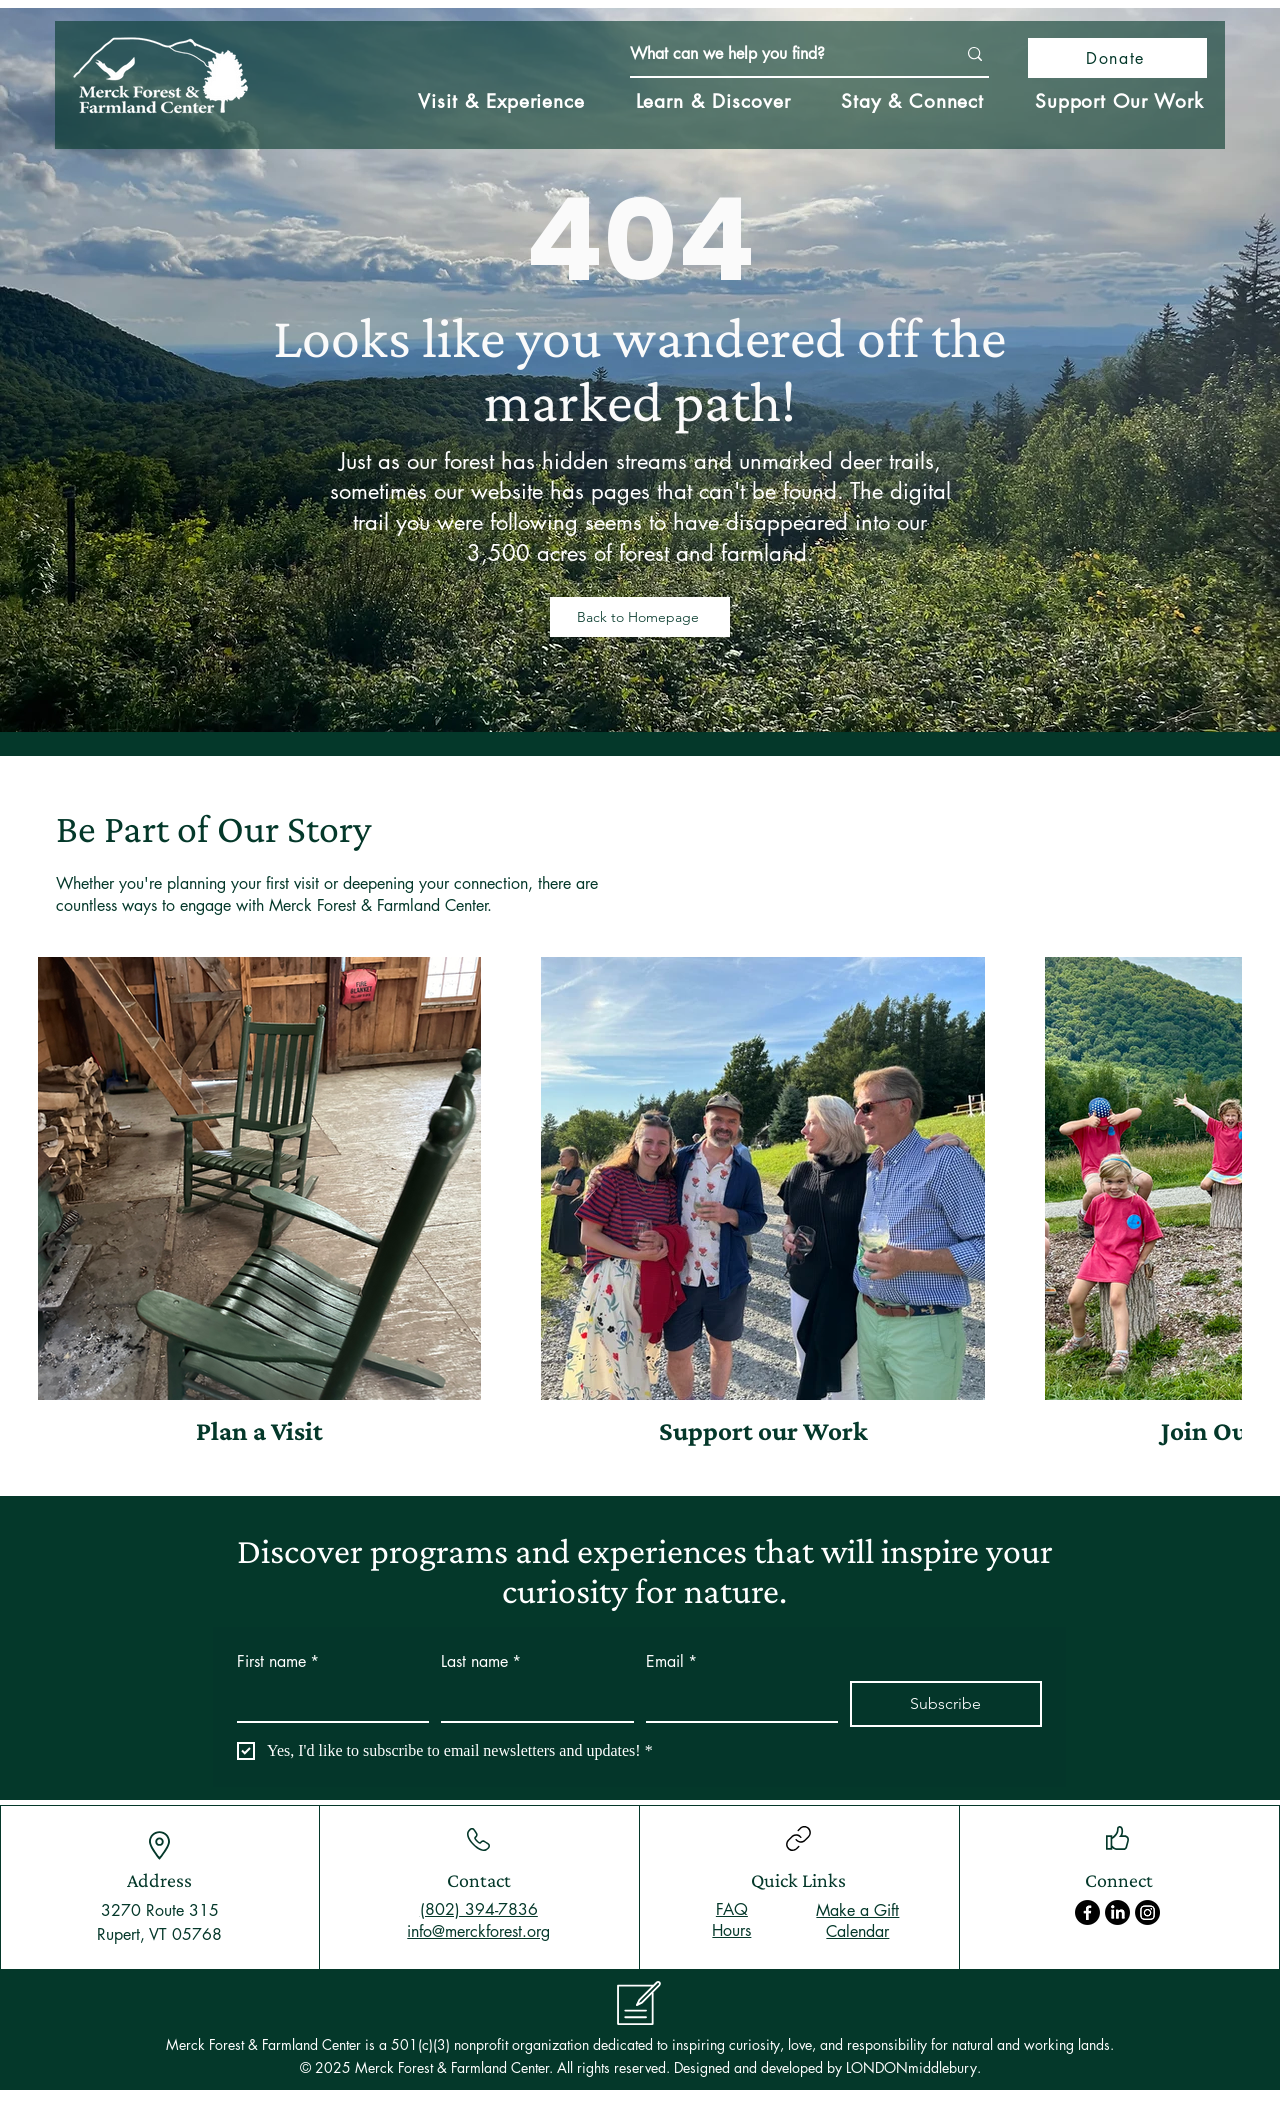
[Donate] (1117, 58)
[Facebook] (1087, 1912)
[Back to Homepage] (640, 617)
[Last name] (531, 1701)
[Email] (736, 1701)
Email (671, 1662)
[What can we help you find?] (778, 54)
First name (278, 1662)
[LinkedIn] (1117, 1912)
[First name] (327, 1701)
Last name (481, 1662)
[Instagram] (1147, 1912)
